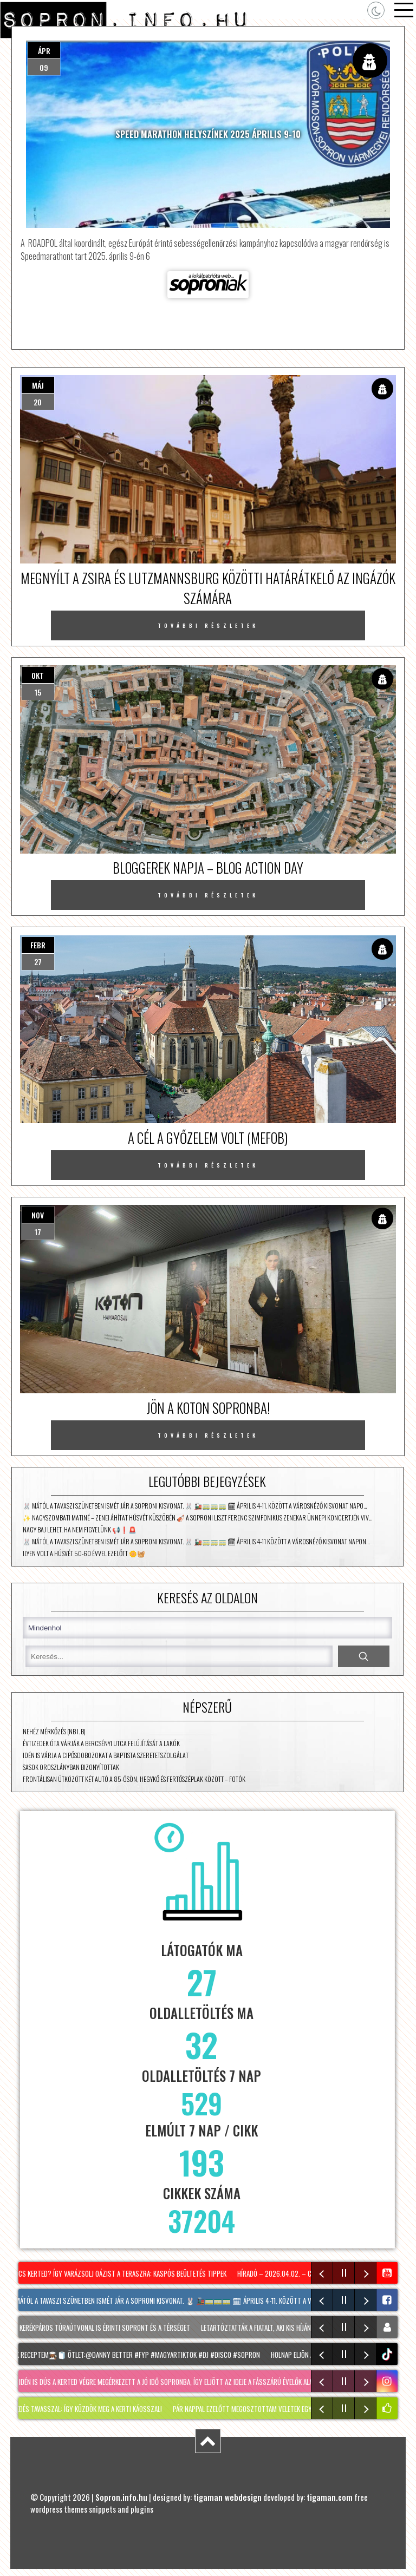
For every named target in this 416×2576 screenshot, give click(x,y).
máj (38, 385)
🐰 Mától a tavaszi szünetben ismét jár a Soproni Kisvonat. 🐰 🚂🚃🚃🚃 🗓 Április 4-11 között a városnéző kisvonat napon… (196, 1541)
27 (38, 961)
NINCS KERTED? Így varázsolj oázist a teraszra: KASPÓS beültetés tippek (119, 2273)
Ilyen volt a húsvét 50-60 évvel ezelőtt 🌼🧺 (84, 1553)
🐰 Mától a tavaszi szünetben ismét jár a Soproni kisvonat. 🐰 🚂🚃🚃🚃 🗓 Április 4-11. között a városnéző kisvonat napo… (195, 1505)
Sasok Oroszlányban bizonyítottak (71, 1767)
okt (37, 675)
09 (44, 67)
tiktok (388, 2354)
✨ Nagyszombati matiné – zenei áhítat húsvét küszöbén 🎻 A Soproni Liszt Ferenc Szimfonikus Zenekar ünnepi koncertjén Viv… (197, 1517)
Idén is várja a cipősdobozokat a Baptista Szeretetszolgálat (105, 1755)
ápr (44, 50)
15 (38, 692)
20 (38, 402)
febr (38, 945)
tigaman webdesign (227, 2497)
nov (37, 1215)
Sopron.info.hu (121, 2497)
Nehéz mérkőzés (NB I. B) (54, 1731)
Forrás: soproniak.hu (208, 284)
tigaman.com (330, 2497)
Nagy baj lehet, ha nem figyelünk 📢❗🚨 (79, 1529)
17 (38, 1231)
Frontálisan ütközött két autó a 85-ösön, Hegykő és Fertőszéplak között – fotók (134, 1779)
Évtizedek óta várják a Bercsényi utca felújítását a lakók (101, 1743)
